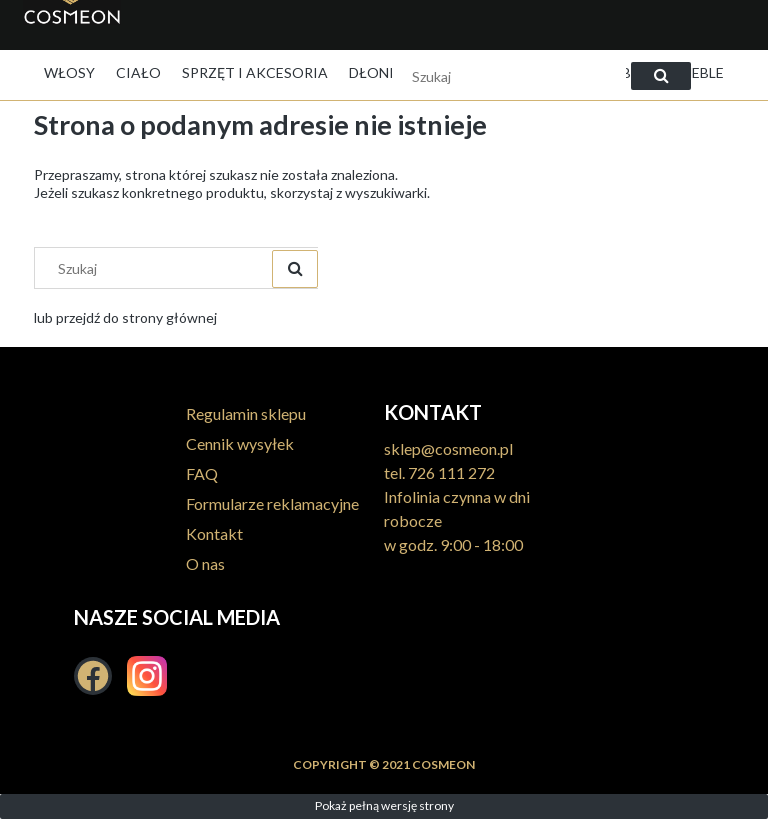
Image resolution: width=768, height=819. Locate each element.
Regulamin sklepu (246, 413)
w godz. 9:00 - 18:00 (453, 544)
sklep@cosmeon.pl (448, 448)
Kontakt (214, 533)
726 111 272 (451, 472)
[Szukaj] (661, 76)
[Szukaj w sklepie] (509, 76)
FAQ (202, 473)
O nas (205, 563)
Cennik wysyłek (240, 443)
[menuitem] (69, 72)
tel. (396, 472)
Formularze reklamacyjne (272, 503)
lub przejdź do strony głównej (125, 317)
